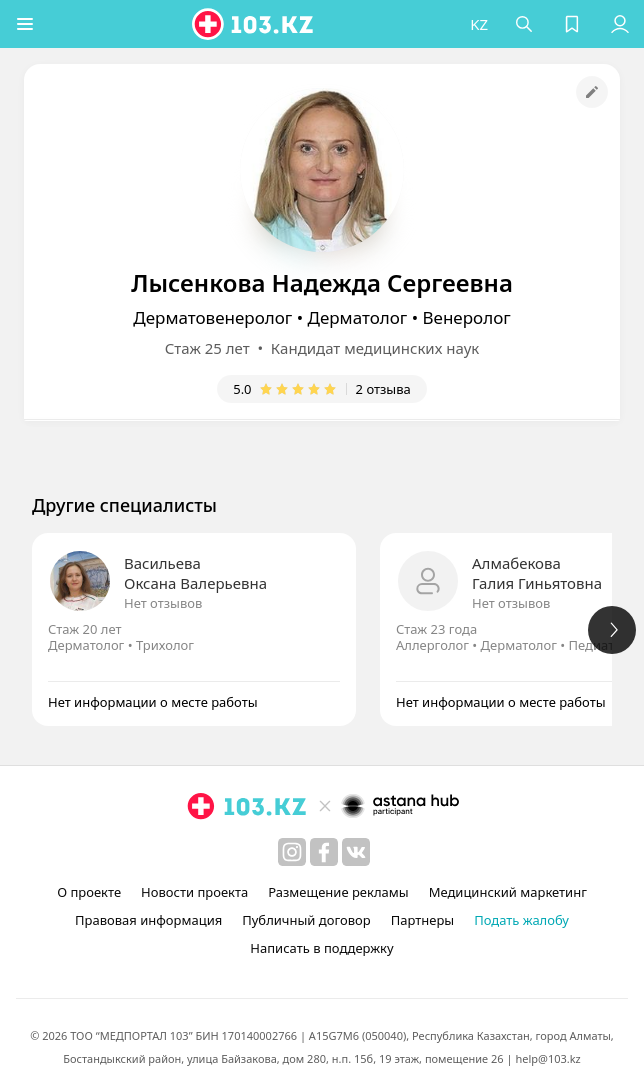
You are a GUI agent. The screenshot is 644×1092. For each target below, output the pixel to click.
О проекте (89, 892)
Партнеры (423, 920)
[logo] (254, 24)
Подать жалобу (521, 920)
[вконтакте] (356, 852)
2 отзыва (383, 389)
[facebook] (324, 852)
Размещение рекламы (338, 892)
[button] (25, 24)
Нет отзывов (163, 603)
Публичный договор (306, 920)
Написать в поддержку (321, 948)
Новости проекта (194, 892)
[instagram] (292, 852)
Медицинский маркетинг (508, 892)
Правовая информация (148, 920)
